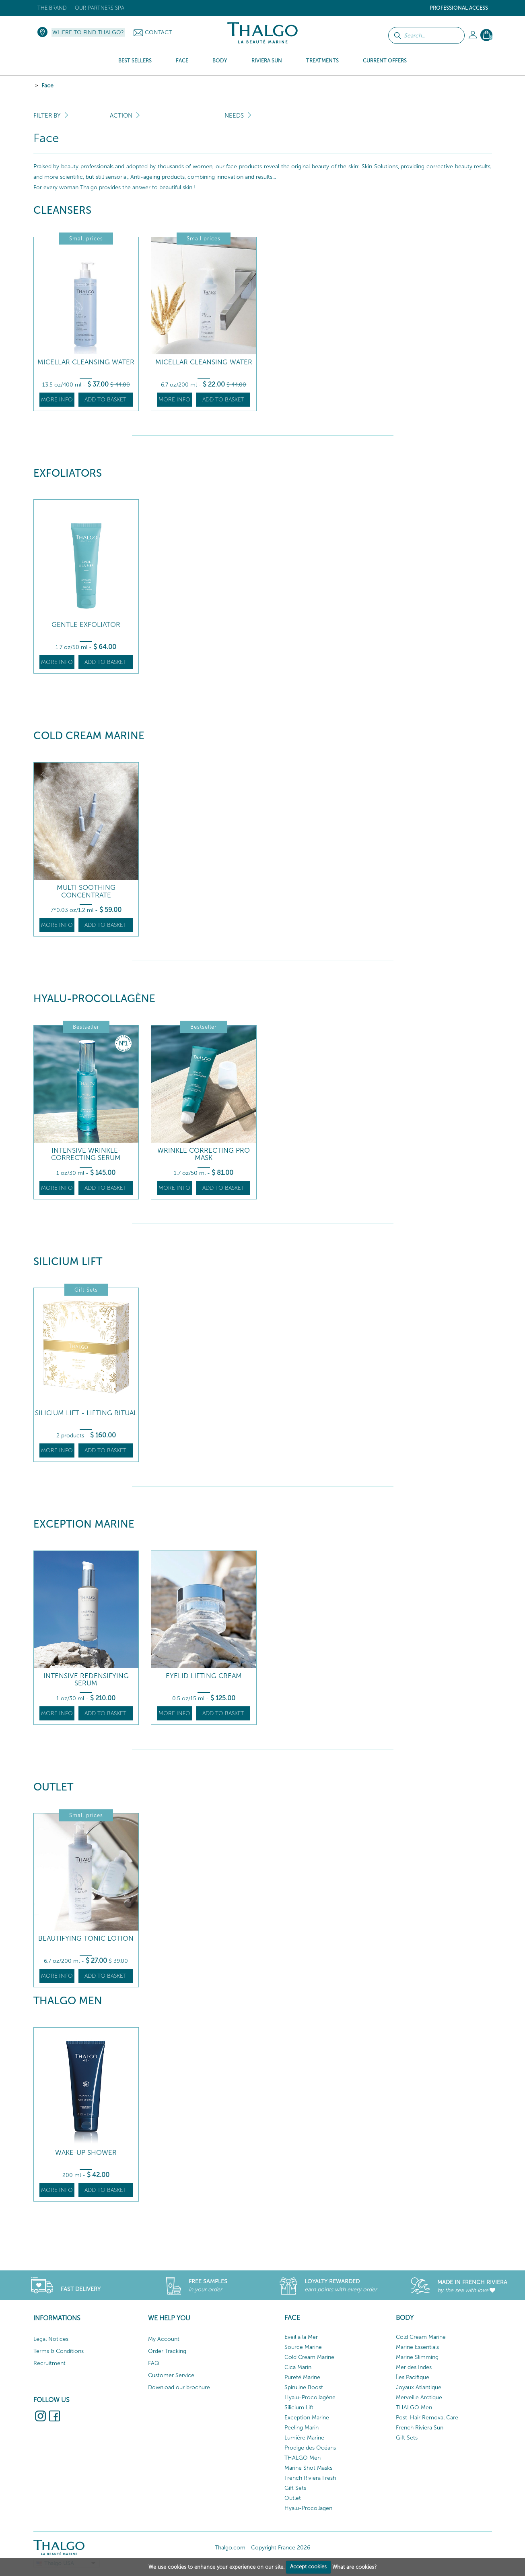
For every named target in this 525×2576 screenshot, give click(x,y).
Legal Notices (50, 2339)
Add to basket (105, 399)
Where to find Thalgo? (88, 32)
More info (57, 399)
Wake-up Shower (86, 2152)
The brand (52, 8)
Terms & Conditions (58, 2351)
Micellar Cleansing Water (85, 362)
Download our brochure (179, 2387)
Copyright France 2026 (280, 2547)
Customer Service (171, 2375)
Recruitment (49, 2363)
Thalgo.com (230, 2547)
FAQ (153, 2363)
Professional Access (459, 8)
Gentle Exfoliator (85, 624)
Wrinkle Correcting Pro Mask (203, 1154)
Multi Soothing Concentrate (86, 891)
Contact (158, 32)
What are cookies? (354, 2567)
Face (47, 85)
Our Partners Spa (99, 8)
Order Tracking (167, 2351)
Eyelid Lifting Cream (204, 1676)
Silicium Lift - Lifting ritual (86, 1413)
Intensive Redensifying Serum (86, 1679)
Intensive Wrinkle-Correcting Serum (86, 1154)
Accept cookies (308, 2567)
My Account (163, 2339)
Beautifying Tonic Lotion (86, 1938)
